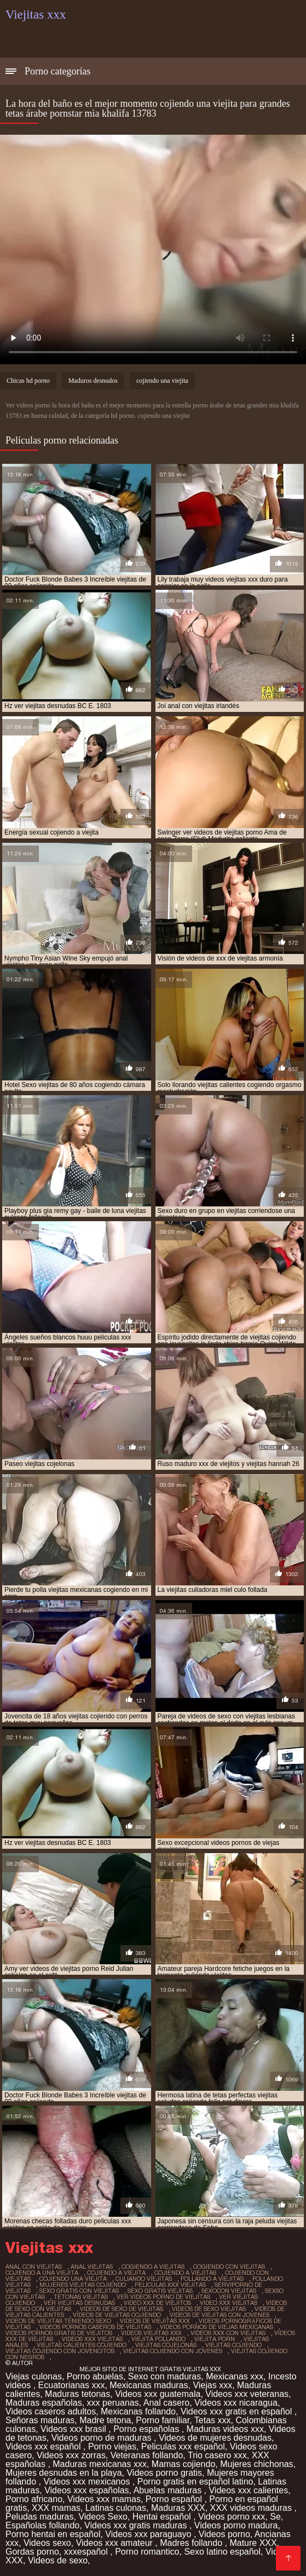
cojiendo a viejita (116, 2272)
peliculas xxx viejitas (170, 2284)
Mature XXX (252, 2543)
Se (275, 2516)
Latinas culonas (115, 2507)
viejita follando (158, 2339)
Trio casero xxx (217, 2455)
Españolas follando (42, 2525)
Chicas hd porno (28, 380)
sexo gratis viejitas (160, 2290)
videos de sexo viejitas (209, 2308)
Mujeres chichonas (256, 2464)
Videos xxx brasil (74, 2429)
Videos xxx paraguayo (149, 2534)
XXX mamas (56, 2507)
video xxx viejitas (228, 2302)
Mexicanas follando (138, 2411)
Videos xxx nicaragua (236, 2402)
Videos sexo (47, 2543)
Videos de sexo (58, 2560)
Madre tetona (105, 2420)
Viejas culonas (33, 2376)
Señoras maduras (39, 2420)
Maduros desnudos (93, 380)
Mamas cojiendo (184, 2464)
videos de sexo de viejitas (121, 2308)
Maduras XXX (178, 2507)
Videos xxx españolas (86, 2490)
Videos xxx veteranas (246, 2394)
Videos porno (224, 2534)
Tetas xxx (212, 2420)
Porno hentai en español (52, 2534)
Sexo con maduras (164, 2376)
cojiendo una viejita (162, 380)
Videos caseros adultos (50, 2411)
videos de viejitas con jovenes (219, 2315)
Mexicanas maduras (148, 2385)
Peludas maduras (39, 2516)
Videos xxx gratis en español (238, 2411)
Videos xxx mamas (104, 2499)
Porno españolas (147, 2429)
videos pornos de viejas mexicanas (216, 2327)
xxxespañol (87, 2551)
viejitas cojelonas (166, 2345)
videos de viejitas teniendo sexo (58, 2321)
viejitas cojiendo (233, 2345)
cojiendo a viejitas (185, 2272)
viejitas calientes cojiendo (81, 2345)
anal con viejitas (33, 2266)
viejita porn (214, 2339)
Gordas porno (32, 2551)
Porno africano (33, 2499)
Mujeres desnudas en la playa (63, 2472)
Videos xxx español (44, 2446)
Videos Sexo (103, 2516)
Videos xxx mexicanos (87, 2481)
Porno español (175, 2499)
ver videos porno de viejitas (163, 2296)
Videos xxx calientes (248, 2490)
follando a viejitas (212, 2278)
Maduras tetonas (77, 2394)
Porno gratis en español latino (195, 2481)
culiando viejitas (144, 2278)
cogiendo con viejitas (229, 2266)
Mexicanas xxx (234, 2376)
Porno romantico (147, 2551)
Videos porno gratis (164, 2472)
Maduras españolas (43, 2402)
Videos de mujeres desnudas (215, 2437)
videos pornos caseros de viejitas (95, 2327)
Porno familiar (162, 2420)
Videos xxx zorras (71, 2455)
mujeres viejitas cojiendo (82, 2284)
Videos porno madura (236, 2525)
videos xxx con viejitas (227, 2333)
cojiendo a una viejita (41, 2272)
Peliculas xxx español (183, 2446)
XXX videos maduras (252, 2507)
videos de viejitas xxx (155, 2321)
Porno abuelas (95, 2376)
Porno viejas (112, 2446)
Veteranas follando (147, 2455)
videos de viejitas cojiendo (117, 2315)
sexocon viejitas (228, 2290)
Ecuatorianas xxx (71, 2385)
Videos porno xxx (231, 2516)
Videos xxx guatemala (157, 2394)
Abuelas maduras (169, 2490)
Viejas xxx (212, 2385)
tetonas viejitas (81, 2296)
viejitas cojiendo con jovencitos (59, 2351)
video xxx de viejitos (157, 2302)
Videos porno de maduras (102, 2437)
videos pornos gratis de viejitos (58, 2333)
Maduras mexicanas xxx (100, 2464)
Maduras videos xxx (225, 2429)
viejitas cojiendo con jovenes (172, 2351)
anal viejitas (92, 2266)
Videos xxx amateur (115, 2543)
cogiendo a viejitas (153, 2266)
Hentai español (162, 2516)
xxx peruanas (113, 2402)
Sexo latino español (222, 2551)
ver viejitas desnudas (79, 2302)
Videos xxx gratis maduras (136, 2525)
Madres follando (192, 2543)
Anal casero (166, 2402)
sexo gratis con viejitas (79, 2290)
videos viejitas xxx (151, 2333)
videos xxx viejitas (92, 2339)
